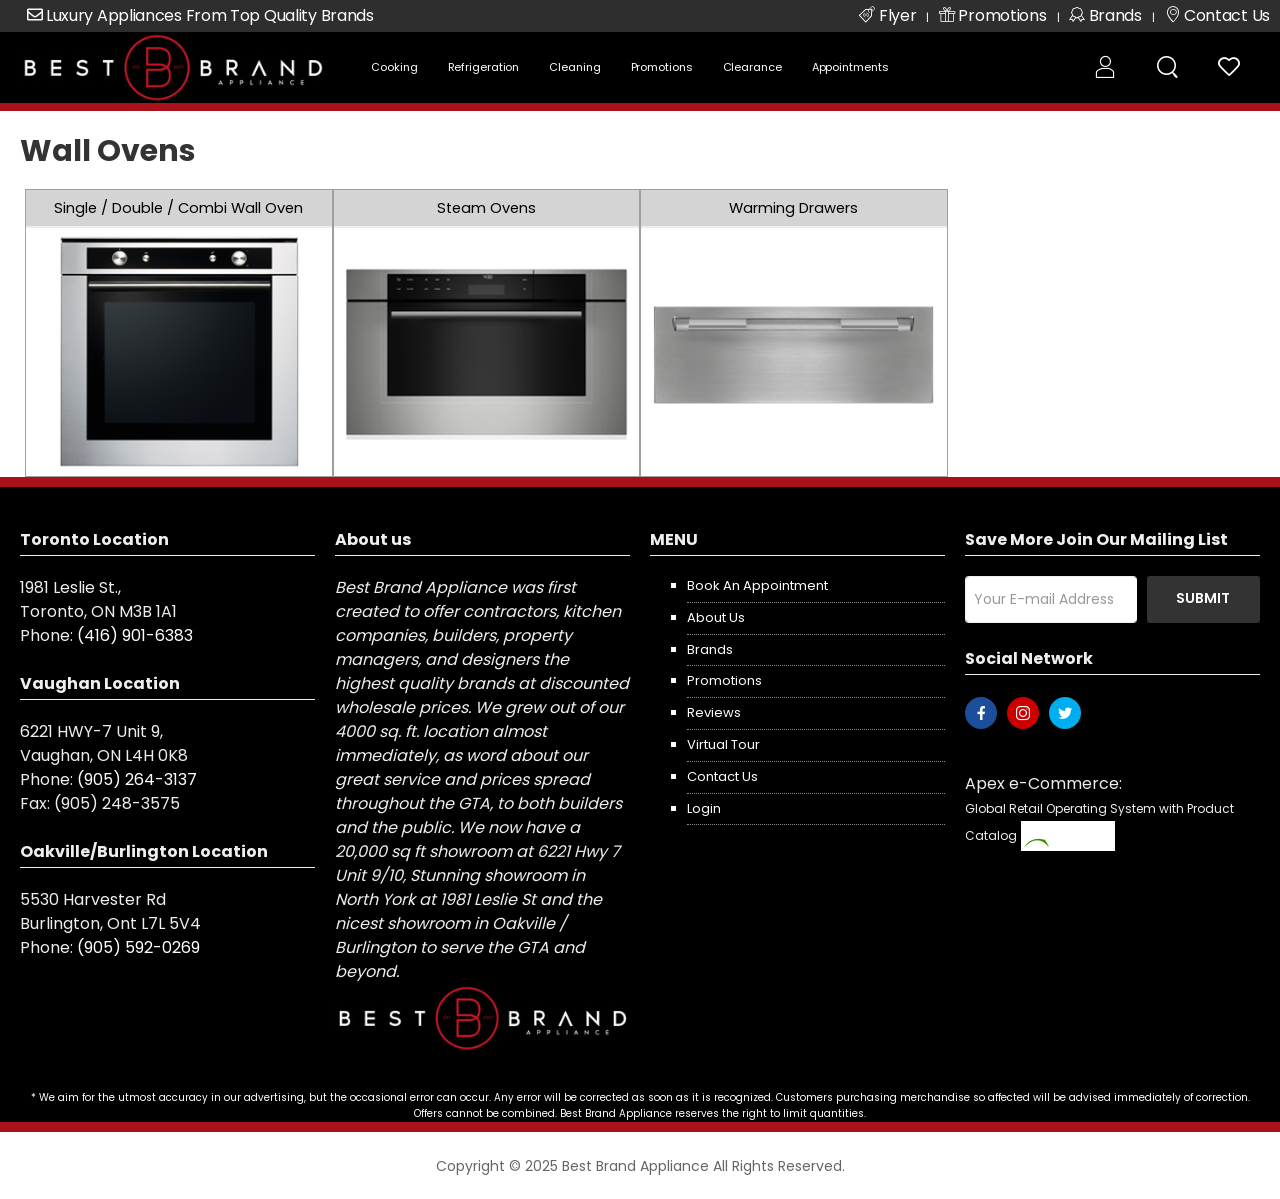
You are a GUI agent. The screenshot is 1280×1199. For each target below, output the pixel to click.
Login (704, 808)
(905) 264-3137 (137, 779)
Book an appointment (757, 585)
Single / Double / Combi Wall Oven (178, 208)
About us (716, 617)
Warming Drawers (793, 208)
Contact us (722, 776)
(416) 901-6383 (135, 635)
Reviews (714, 712)
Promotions (662, 67)
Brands (710, 649)
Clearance (752, 67)
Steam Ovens (486, 208)
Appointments (850, 67)
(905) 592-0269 (138, 947)
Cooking (394, 67)
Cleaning (574, 67)
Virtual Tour (723, 744)
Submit (1203, 598)
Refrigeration (484, 67)
